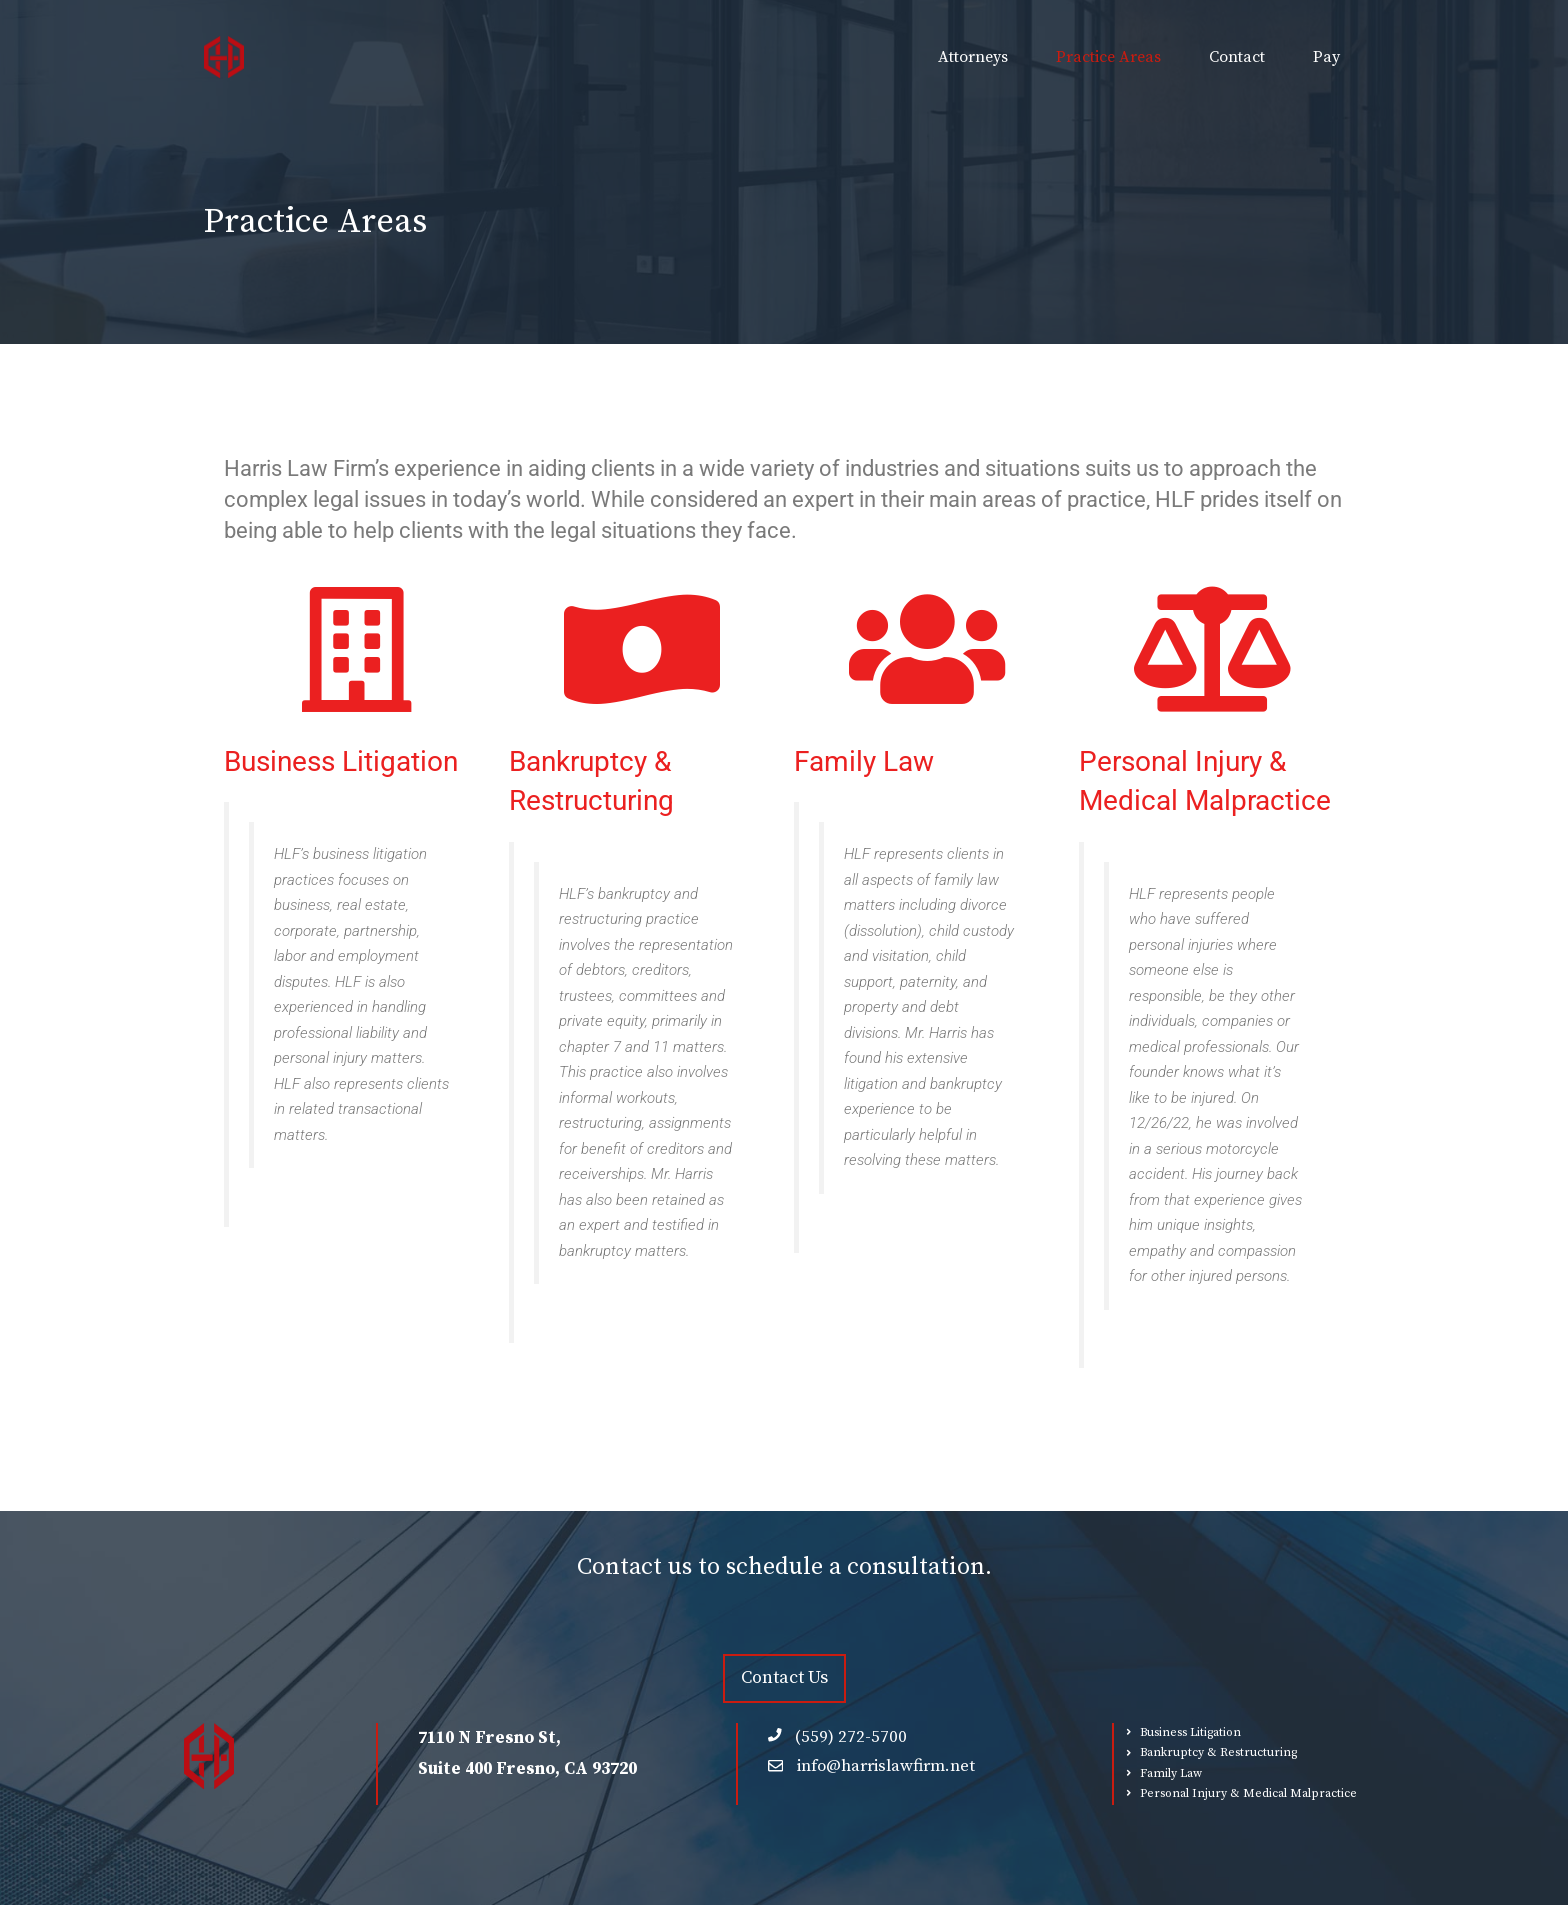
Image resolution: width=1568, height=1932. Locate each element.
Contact (1237, 57)
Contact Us (784, 1677)
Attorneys (973, 57)
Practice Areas (1108, 57)
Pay (1326, 57)
